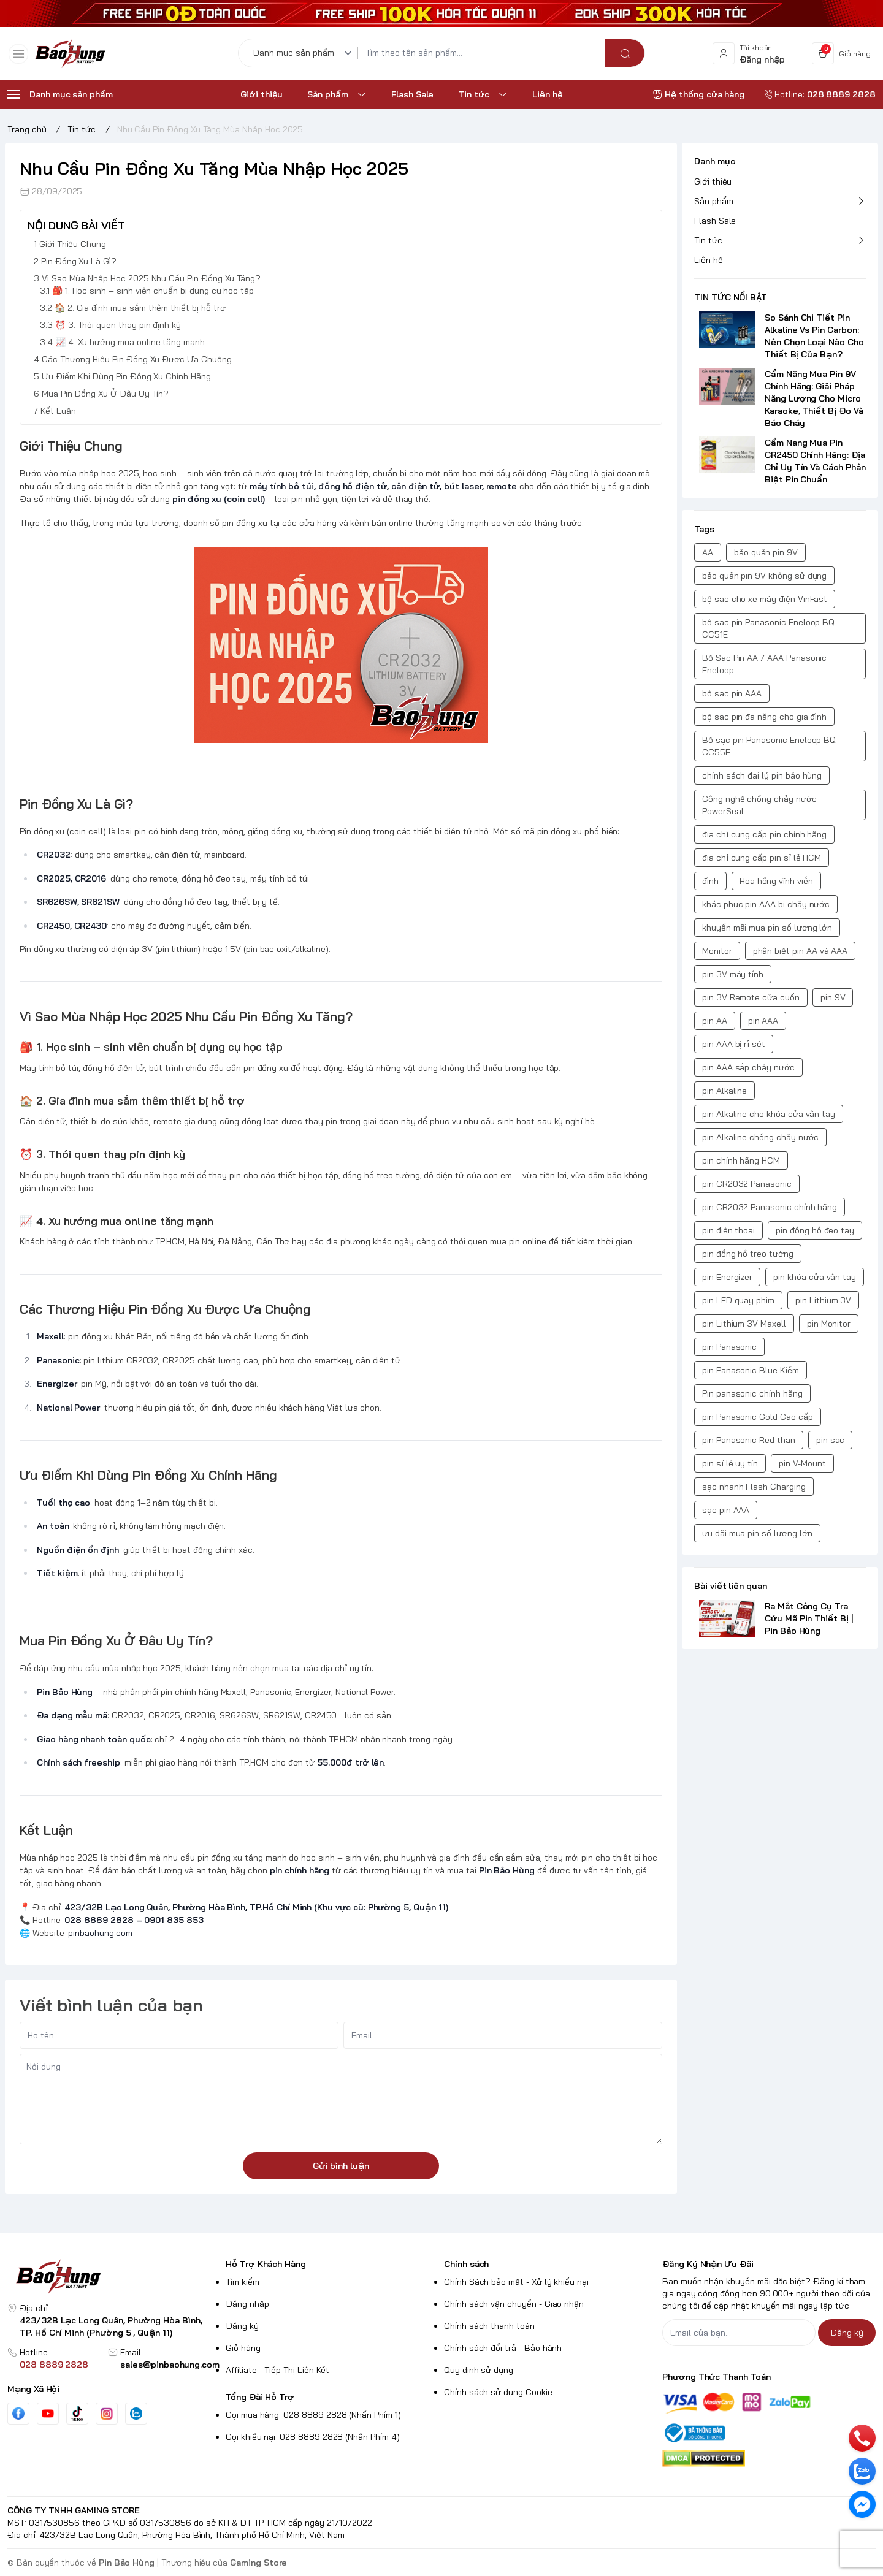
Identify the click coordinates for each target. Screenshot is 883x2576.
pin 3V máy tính (732, 974)
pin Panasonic (729, 1346)
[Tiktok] (77, 2414)
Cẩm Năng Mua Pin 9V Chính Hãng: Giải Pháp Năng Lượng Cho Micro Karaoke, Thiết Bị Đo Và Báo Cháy (814, 398)
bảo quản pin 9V (766, 552)
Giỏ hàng (243, 2347)
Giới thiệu (713, 181)
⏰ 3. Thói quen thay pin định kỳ (118, 325)
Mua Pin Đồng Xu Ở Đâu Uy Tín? (105, 394)
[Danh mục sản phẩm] (304, 56)
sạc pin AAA (725, 1509)
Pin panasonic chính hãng (752, 1393)
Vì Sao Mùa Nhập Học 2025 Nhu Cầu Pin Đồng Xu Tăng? (151, 278)
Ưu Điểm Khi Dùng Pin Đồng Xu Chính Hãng (126, 377)
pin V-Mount (802, 1463)
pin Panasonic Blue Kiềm (750, 1370)
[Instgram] (107, 2413)
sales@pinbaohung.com (170, 2364)
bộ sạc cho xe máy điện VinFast (764, 598)
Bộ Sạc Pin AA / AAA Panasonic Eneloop (764, 664)
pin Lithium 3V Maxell (744, 1323)
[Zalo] (136, 2413)
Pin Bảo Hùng (127, 2562)
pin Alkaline (724, 1090)
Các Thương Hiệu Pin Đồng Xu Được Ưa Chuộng (137, 359)
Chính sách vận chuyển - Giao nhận (514, 2303)
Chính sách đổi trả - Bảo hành (503, 2347)
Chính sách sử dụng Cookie (498, 2392)
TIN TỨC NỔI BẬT (730, 297)
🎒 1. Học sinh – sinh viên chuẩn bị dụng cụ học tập (153, 291)
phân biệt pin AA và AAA (800, 950)
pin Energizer (727, 1276)
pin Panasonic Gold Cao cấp (757, 1416)
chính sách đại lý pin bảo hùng (762, 775)
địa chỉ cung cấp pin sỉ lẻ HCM (761, 857)
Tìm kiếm (242, 2281)
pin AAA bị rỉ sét (733, 1044)
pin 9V (833, 997)
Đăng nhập (247, 2303)
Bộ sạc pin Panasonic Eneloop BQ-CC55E (770, 746)
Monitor (717, 950)
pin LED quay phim (738, 1300)
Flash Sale (715, 220)
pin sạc (830, 1440)
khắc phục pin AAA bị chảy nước (766, 904)
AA (707, 552)
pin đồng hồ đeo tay (815, 1230)
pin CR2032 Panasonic (747, 1183)
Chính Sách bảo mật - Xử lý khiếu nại (516, 2281)
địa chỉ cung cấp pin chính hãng (764, 834)
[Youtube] (48, 2413)
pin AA (714, 1020)
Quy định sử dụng (478, 2370)
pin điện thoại (728, 1230)
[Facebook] (18, 2413)
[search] (624, 56)
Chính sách (466, 2263)
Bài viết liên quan (730, 1585)
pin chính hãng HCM (741, 1160)
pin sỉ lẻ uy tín (730, 1463)
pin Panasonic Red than (748, 1440)
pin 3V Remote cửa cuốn (751, 997)
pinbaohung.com (100, 1932)
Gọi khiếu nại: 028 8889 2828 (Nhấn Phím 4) (313, 2436)
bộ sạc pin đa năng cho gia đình (764, 716)
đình (710, 880)
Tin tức (708, 240)
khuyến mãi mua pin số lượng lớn (767, 927)
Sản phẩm (713, 201)
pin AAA (763, 1020)
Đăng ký (242, 2325)
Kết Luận (58, 411)
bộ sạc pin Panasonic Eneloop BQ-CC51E (770, 628)
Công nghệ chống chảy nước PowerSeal (759, 805)
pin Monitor (829, 1323)
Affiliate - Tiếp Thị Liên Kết (277, 2370)
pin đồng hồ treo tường (747, 1253)
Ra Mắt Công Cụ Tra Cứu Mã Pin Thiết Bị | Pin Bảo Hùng (809, 1618)
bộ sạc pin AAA (732, 693)
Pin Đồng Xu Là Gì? (79, 261)
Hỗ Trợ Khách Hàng (266, 2263)
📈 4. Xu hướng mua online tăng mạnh (130, 342)
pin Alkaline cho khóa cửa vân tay (768, 1113)
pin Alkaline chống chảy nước (760, 1137)
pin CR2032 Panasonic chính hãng (769, 1207)
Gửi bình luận (341, 2165)
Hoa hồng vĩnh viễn (776, 880)
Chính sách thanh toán (489, 2325)
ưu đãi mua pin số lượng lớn (757, 1533)
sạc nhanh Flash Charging (754, 1486)
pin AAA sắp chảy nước (748, 1067)
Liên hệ (708, 259)
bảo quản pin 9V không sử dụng (764, 575)
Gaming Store (258, 2562)
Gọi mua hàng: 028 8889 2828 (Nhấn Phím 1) (313, 2414)
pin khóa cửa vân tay (814, 1276)
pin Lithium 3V (823, 1300)
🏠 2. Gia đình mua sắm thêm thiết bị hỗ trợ (140, 308)
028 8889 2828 (54, 2364)
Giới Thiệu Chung (72, 244)
